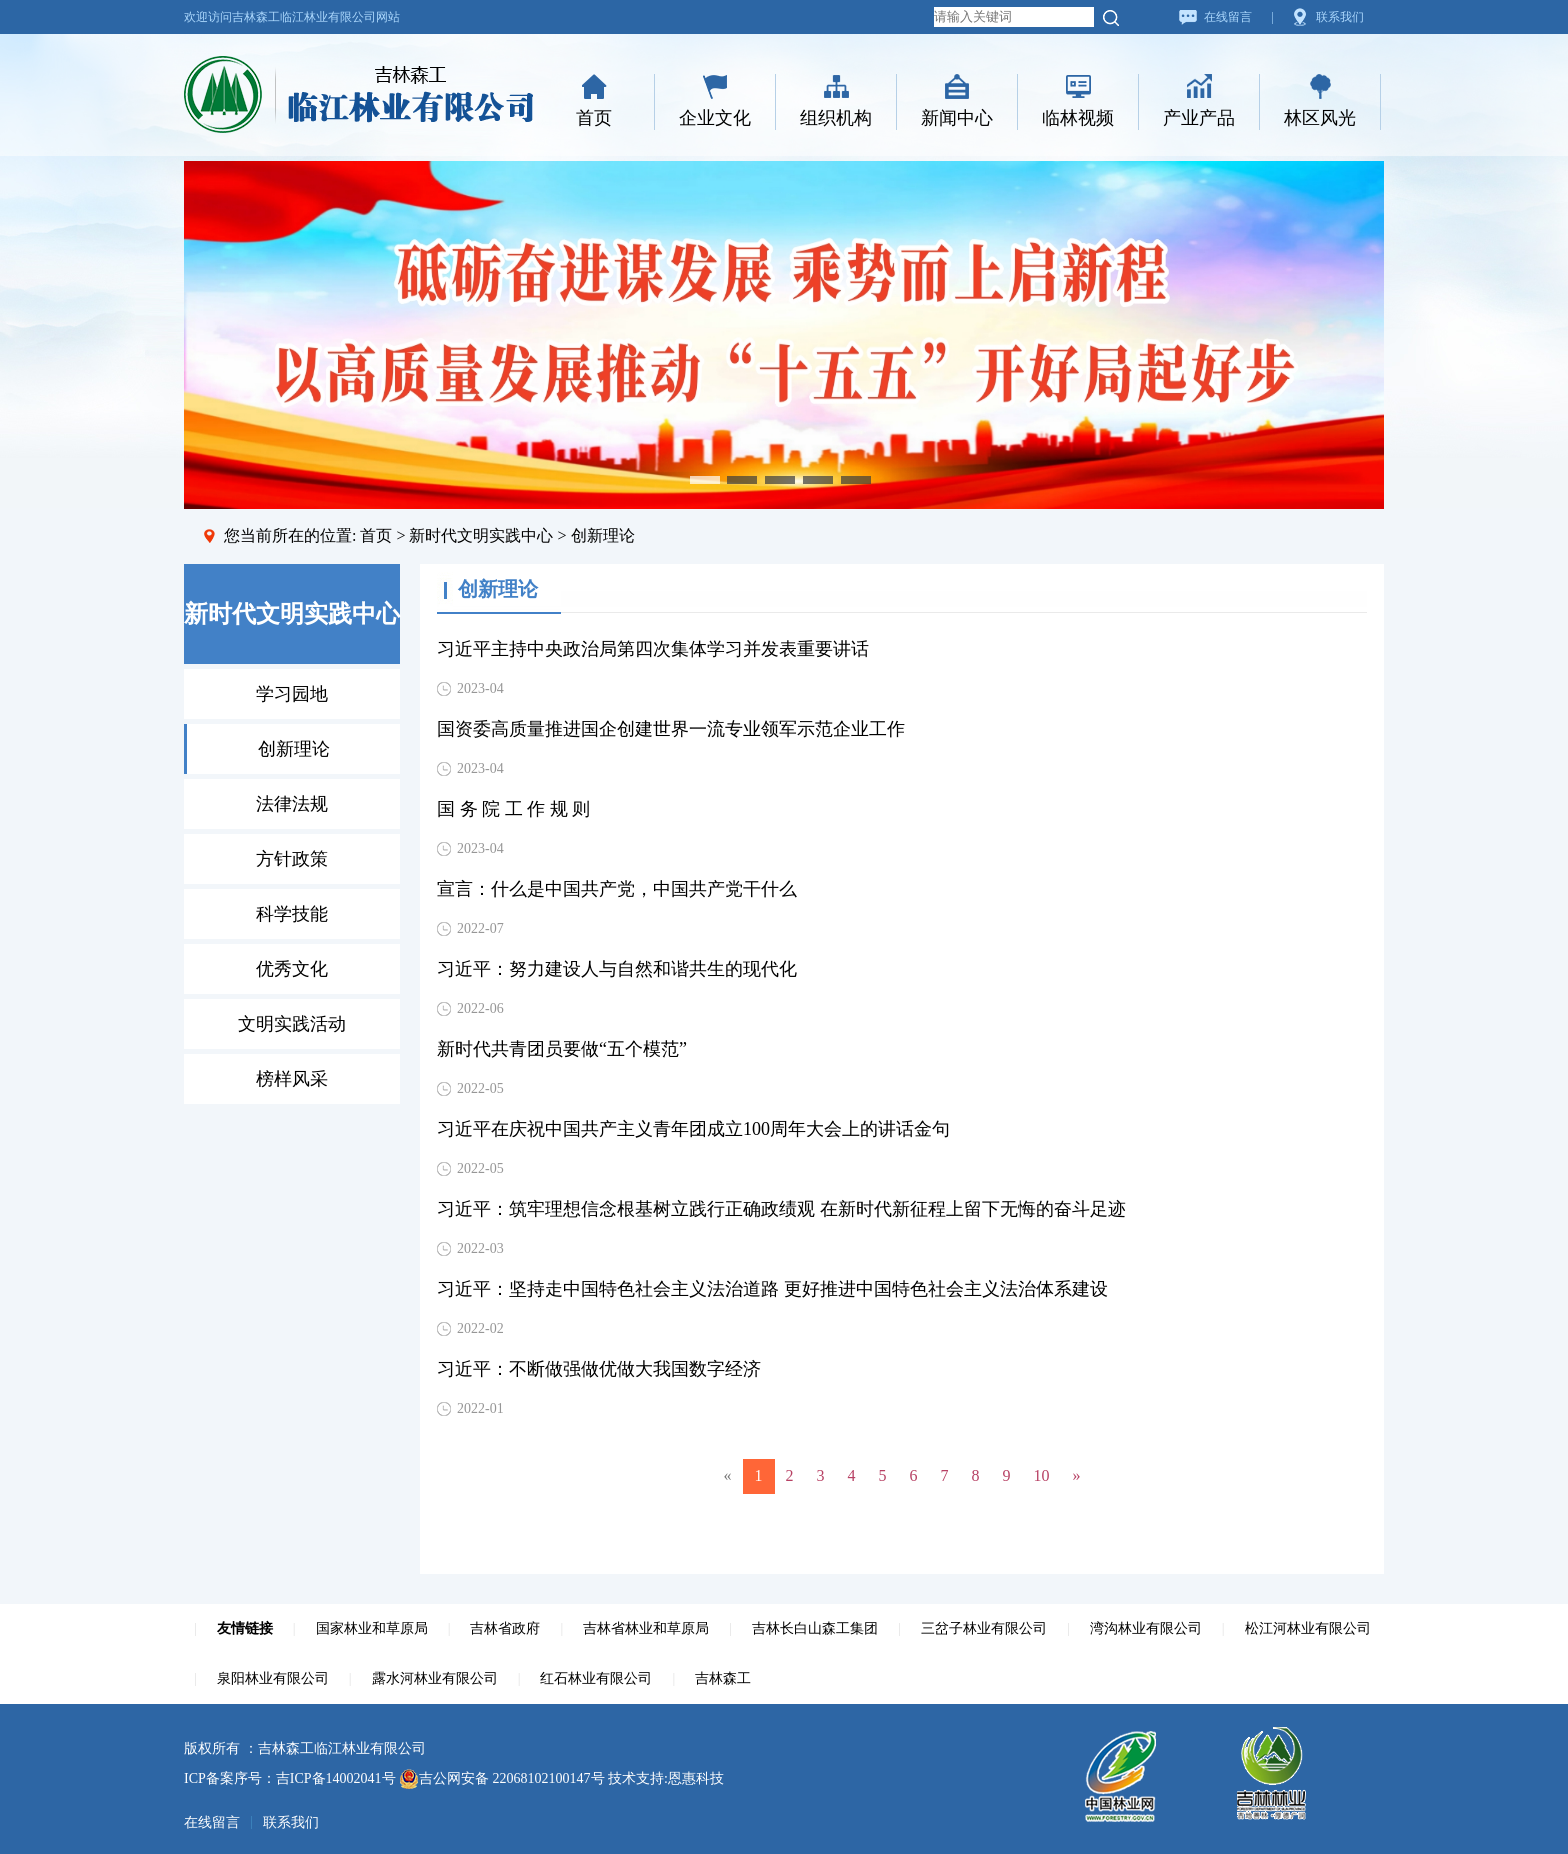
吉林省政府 (505, 1628)
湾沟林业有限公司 (1146, 1628)
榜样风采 (292, 1079)
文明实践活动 (292, 1024)
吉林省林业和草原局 (646, 1628)
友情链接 (245, 1628)
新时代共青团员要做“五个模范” (562, 1049)
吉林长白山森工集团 (815, 1628)
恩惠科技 (696, 1778)
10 (1042, 1475)
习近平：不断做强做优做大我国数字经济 (599, 1369)
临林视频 (1078, 118)
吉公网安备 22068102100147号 (502, 1778)
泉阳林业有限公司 (273, 1678)
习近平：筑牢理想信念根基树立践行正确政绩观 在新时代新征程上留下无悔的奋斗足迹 (781, 1209)
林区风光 (1320, 118)
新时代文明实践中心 (481, 535)
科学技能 (292, 914)
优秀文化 (292, 969)
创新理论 (294, 749)
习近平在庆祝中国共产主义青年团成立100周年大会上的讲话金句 (693, 1129)
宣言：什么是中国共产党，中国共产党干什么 (617, 889)
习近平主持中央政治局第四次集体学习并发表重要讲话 (653, 649)
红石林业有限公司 (596, 1678)
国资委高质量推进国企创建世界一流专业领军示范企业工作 (671, 729)
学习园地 (292, 694)
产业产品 (1199, 118)
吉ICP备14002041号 (336, 1778)
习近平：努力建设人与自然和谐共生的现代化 (617, 969)
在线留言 (1228, 17)
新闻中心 (957, 118)
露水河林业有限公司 (435, 1678)
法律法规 (292, 804)
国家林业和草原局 (372, 1628)
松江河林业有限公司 (1308, 1628)
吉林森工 (723, 1678)
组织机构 (836, 118)
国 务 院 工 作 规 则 (513, 809)
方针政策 (292, 859)
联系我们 (1340, 17)
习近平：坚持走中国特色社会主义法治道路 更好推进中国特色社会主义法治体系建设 (772, 1289)
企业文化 (715, 118)
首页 (594, 118)
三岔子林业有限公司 (984, 1628)
